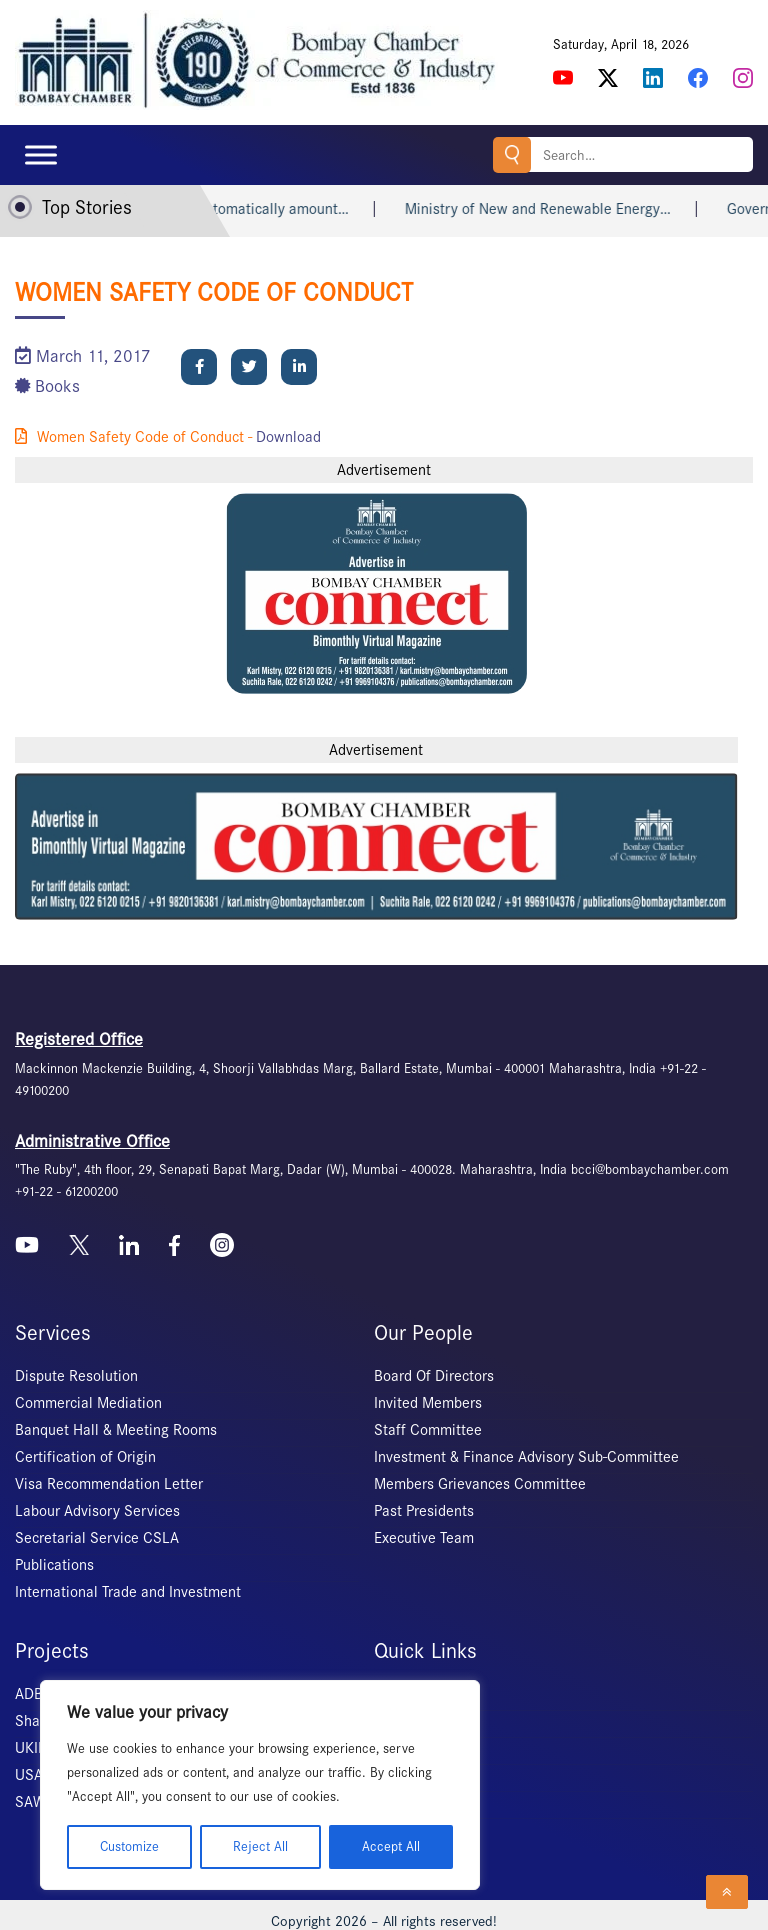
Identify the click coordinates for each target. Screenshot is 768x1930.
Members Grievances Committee (480, 1484)
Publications (54, 1565)
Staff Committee (428, 1430)
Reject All (260, 1846)
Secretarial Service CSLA (97, 1538)
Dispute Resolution (76, 1376)
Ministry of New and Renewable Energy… (567, 209)
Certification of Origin (85, 1457)
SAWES (38, 1802)
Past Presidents (424, 1511)
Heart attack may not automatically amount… (231, 209)
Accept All (391, 1846)
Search (512, 154)
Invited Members (428, 1403)
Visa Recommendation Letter (109, 1484)
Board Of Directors (434, 1376)
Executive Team (424, 1538)
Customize (129, 1846)
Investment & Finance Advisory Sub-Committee (526, 1457)
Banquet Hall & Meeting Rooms (116, 1430)
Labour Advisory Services (97, 1511)
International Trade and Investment (128, 1592)
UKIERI (37, 1748)
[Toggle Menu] (41, 154)
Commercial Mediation (88, 1403)
